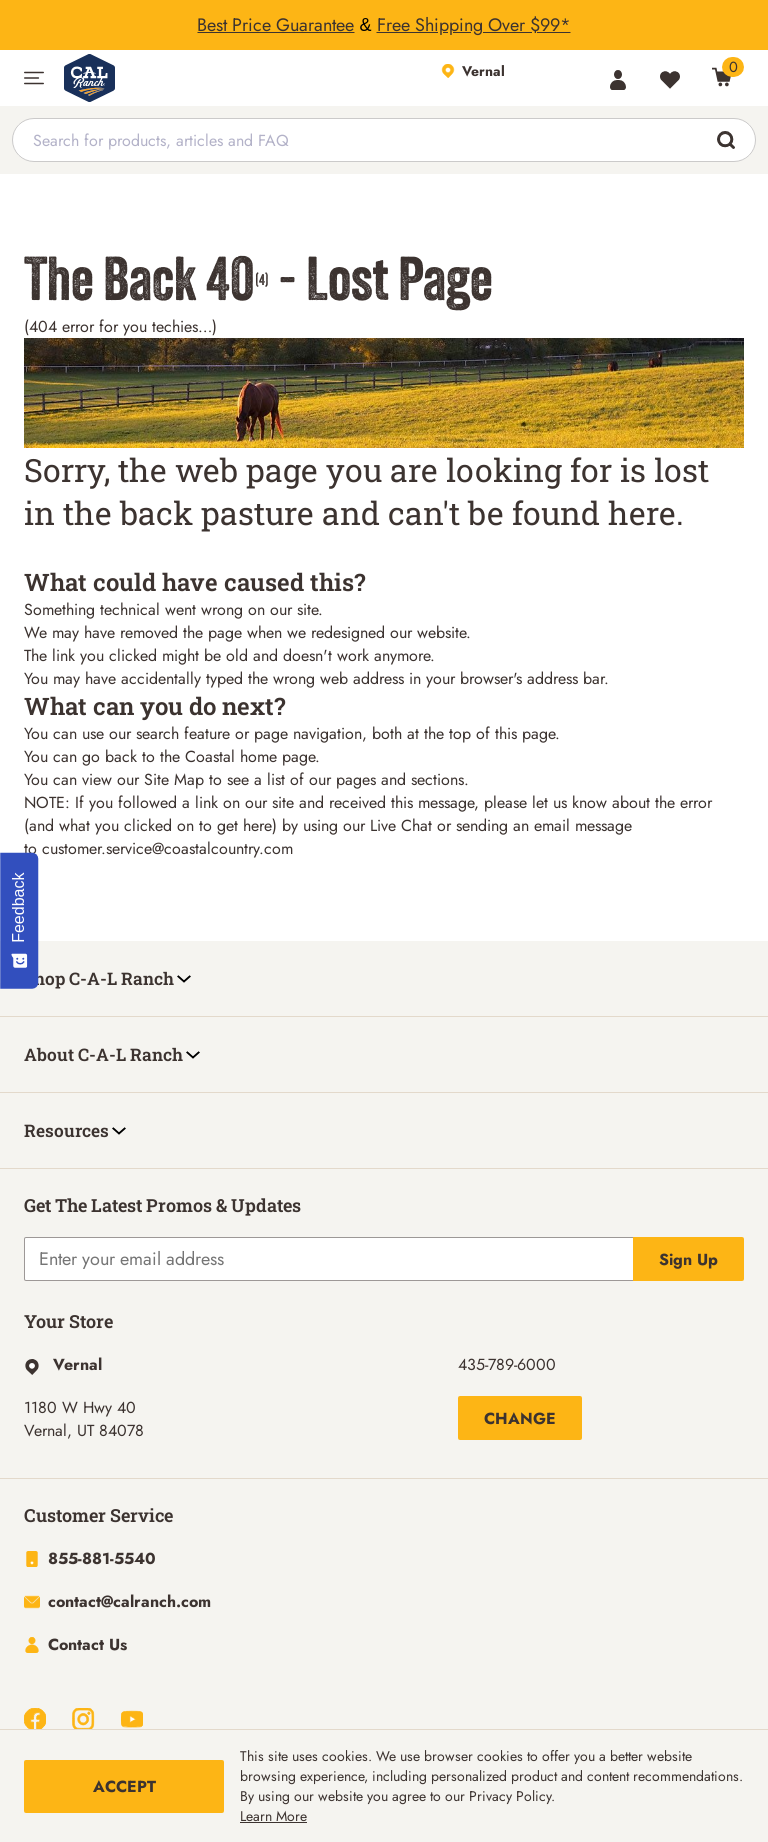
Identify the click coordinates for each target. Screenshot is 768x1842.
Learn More (273, 1816)
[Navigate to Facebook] (35, 1722)
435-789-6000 (507, 1367)
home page (277, 756)
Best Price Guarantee (275, 25)
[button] (34, 78)
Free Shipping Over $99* (474, 25)
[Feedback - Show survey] (19, 921)
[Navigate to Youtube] (132, 1722)
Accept (124, 1786)
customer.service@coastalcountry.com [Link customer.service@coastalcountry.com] (167, 848)
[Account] (618, 80)
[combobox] (384, 140)
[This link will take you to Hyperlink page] (63, 1367)
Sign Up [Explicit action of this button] (688, 1262)
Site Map (174, 779)
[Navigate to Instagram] (83, 1722)
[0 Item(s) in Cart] (722, 77)
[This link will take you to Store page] (514, 78)
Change (520, 1421)
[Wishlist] (670, 80)
